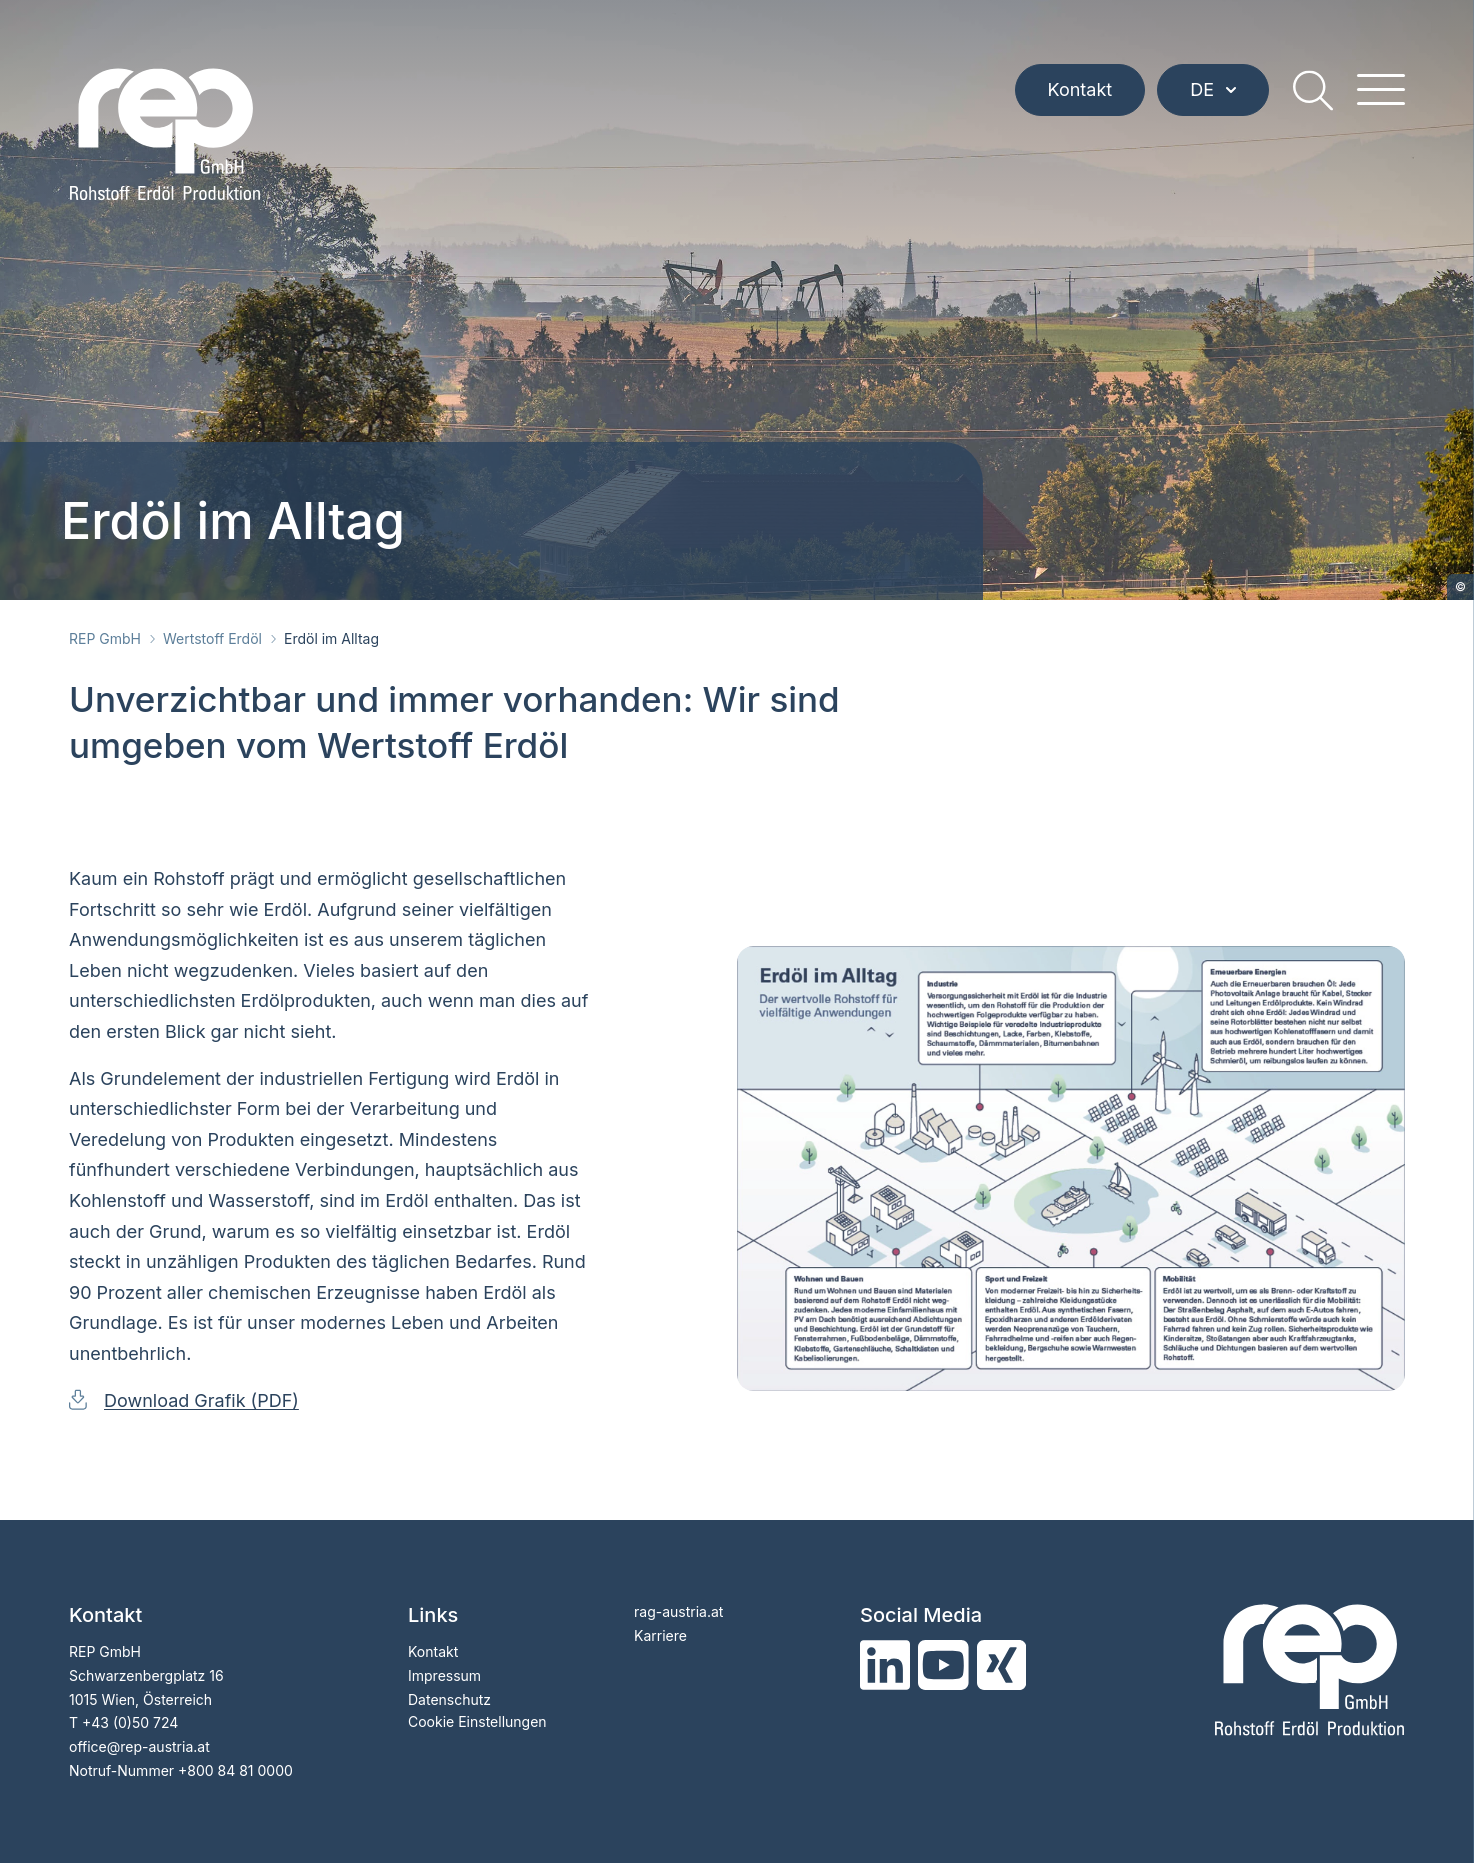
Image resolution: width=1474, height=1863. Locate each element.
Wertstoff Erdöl (212, 638)
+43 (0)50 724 (130, 1722)
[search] (1313, 90)
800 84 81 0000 (240, 1770)
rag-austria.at (678, 1611)
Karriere (660, 1635)
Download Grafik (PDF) (201, 1400)
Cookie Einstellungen (477, 1721)
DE (1213, 89)
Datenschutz (449, 1699)
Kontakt (1080, 89)
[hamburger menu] (1381, 90)
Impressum (444, 1675)
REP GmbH (105, 638)
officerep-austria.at (139, 1746)
